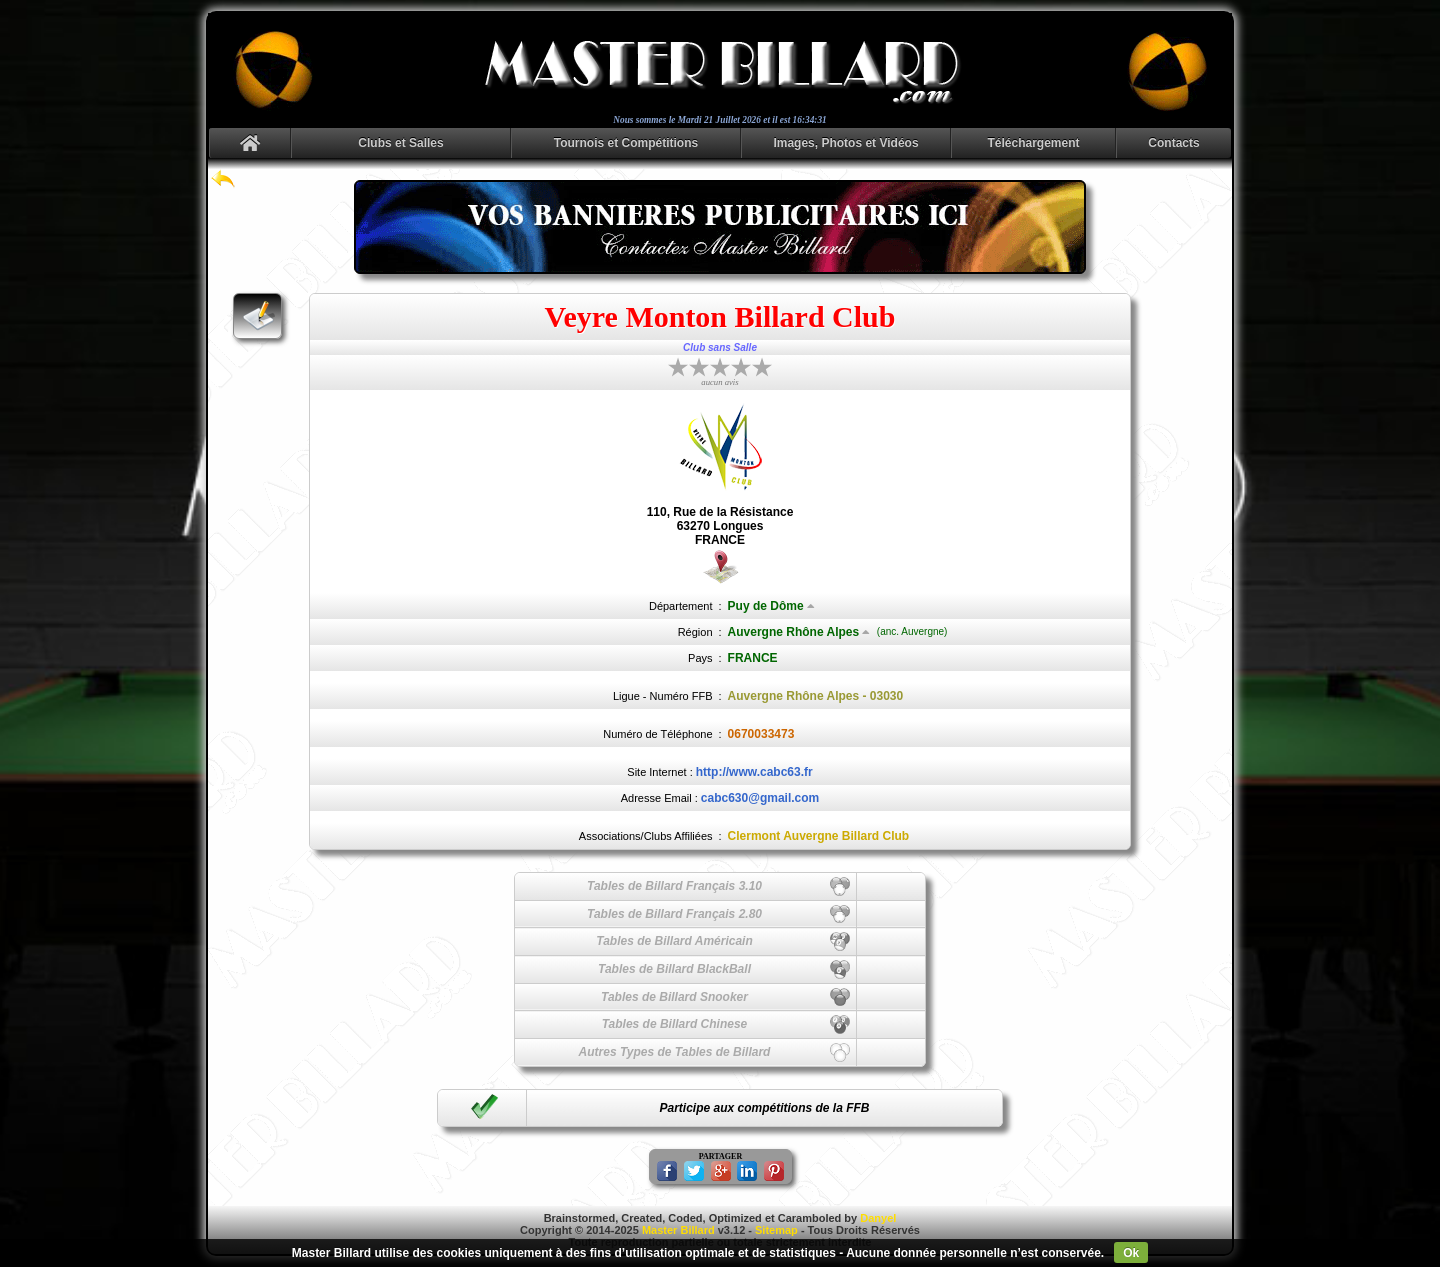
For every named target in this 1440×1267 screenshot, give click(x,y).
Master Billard (678, 1230)
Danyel (878, 1218)
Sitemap (776, 1230)
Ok (1131, 1253)
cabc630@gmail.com (760, 798)
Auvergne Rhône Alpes (799, 632)
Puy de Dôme (771, 606)
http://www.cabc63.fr (754, 772)
